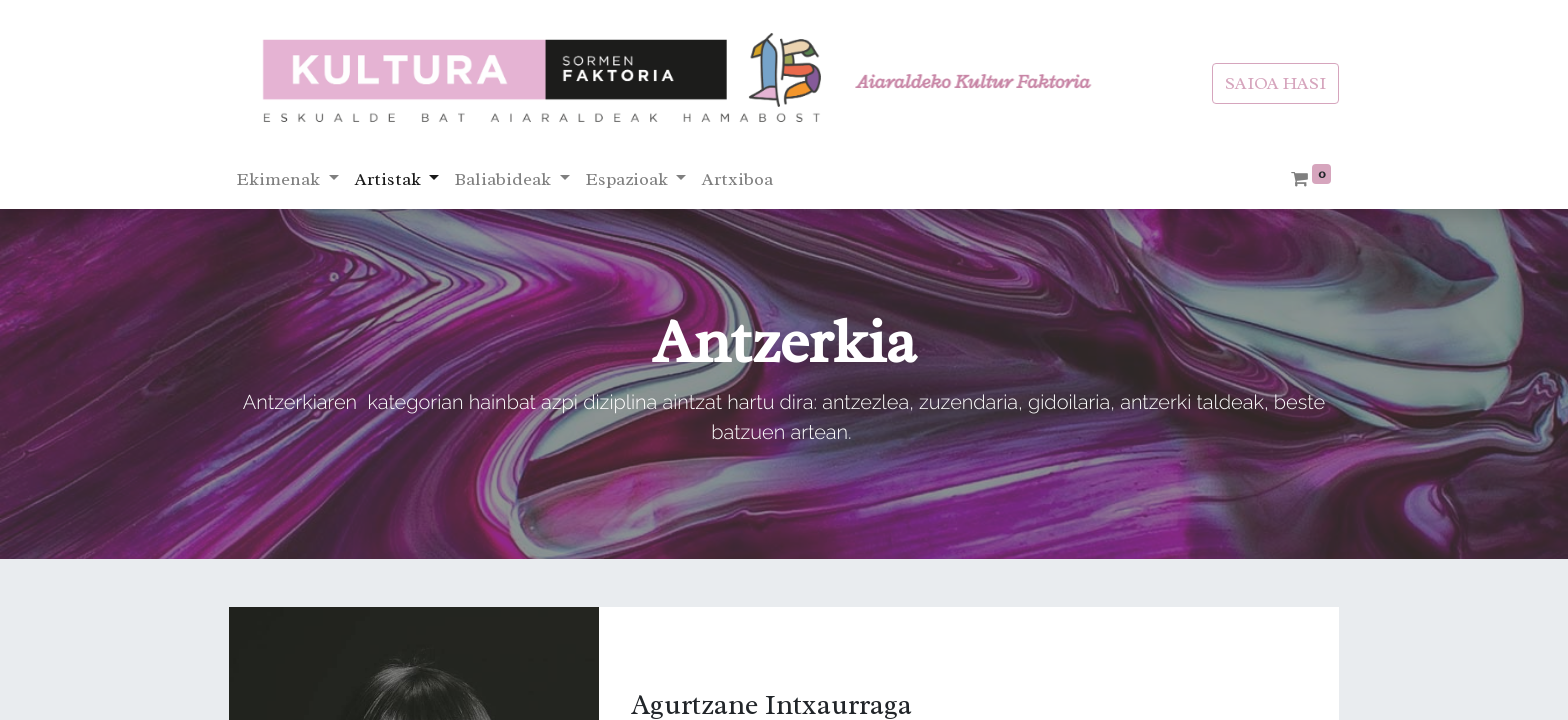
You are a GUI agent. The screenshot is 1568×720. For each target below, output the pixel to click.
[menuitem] (737, 179)
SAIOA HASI (1275, 83)
